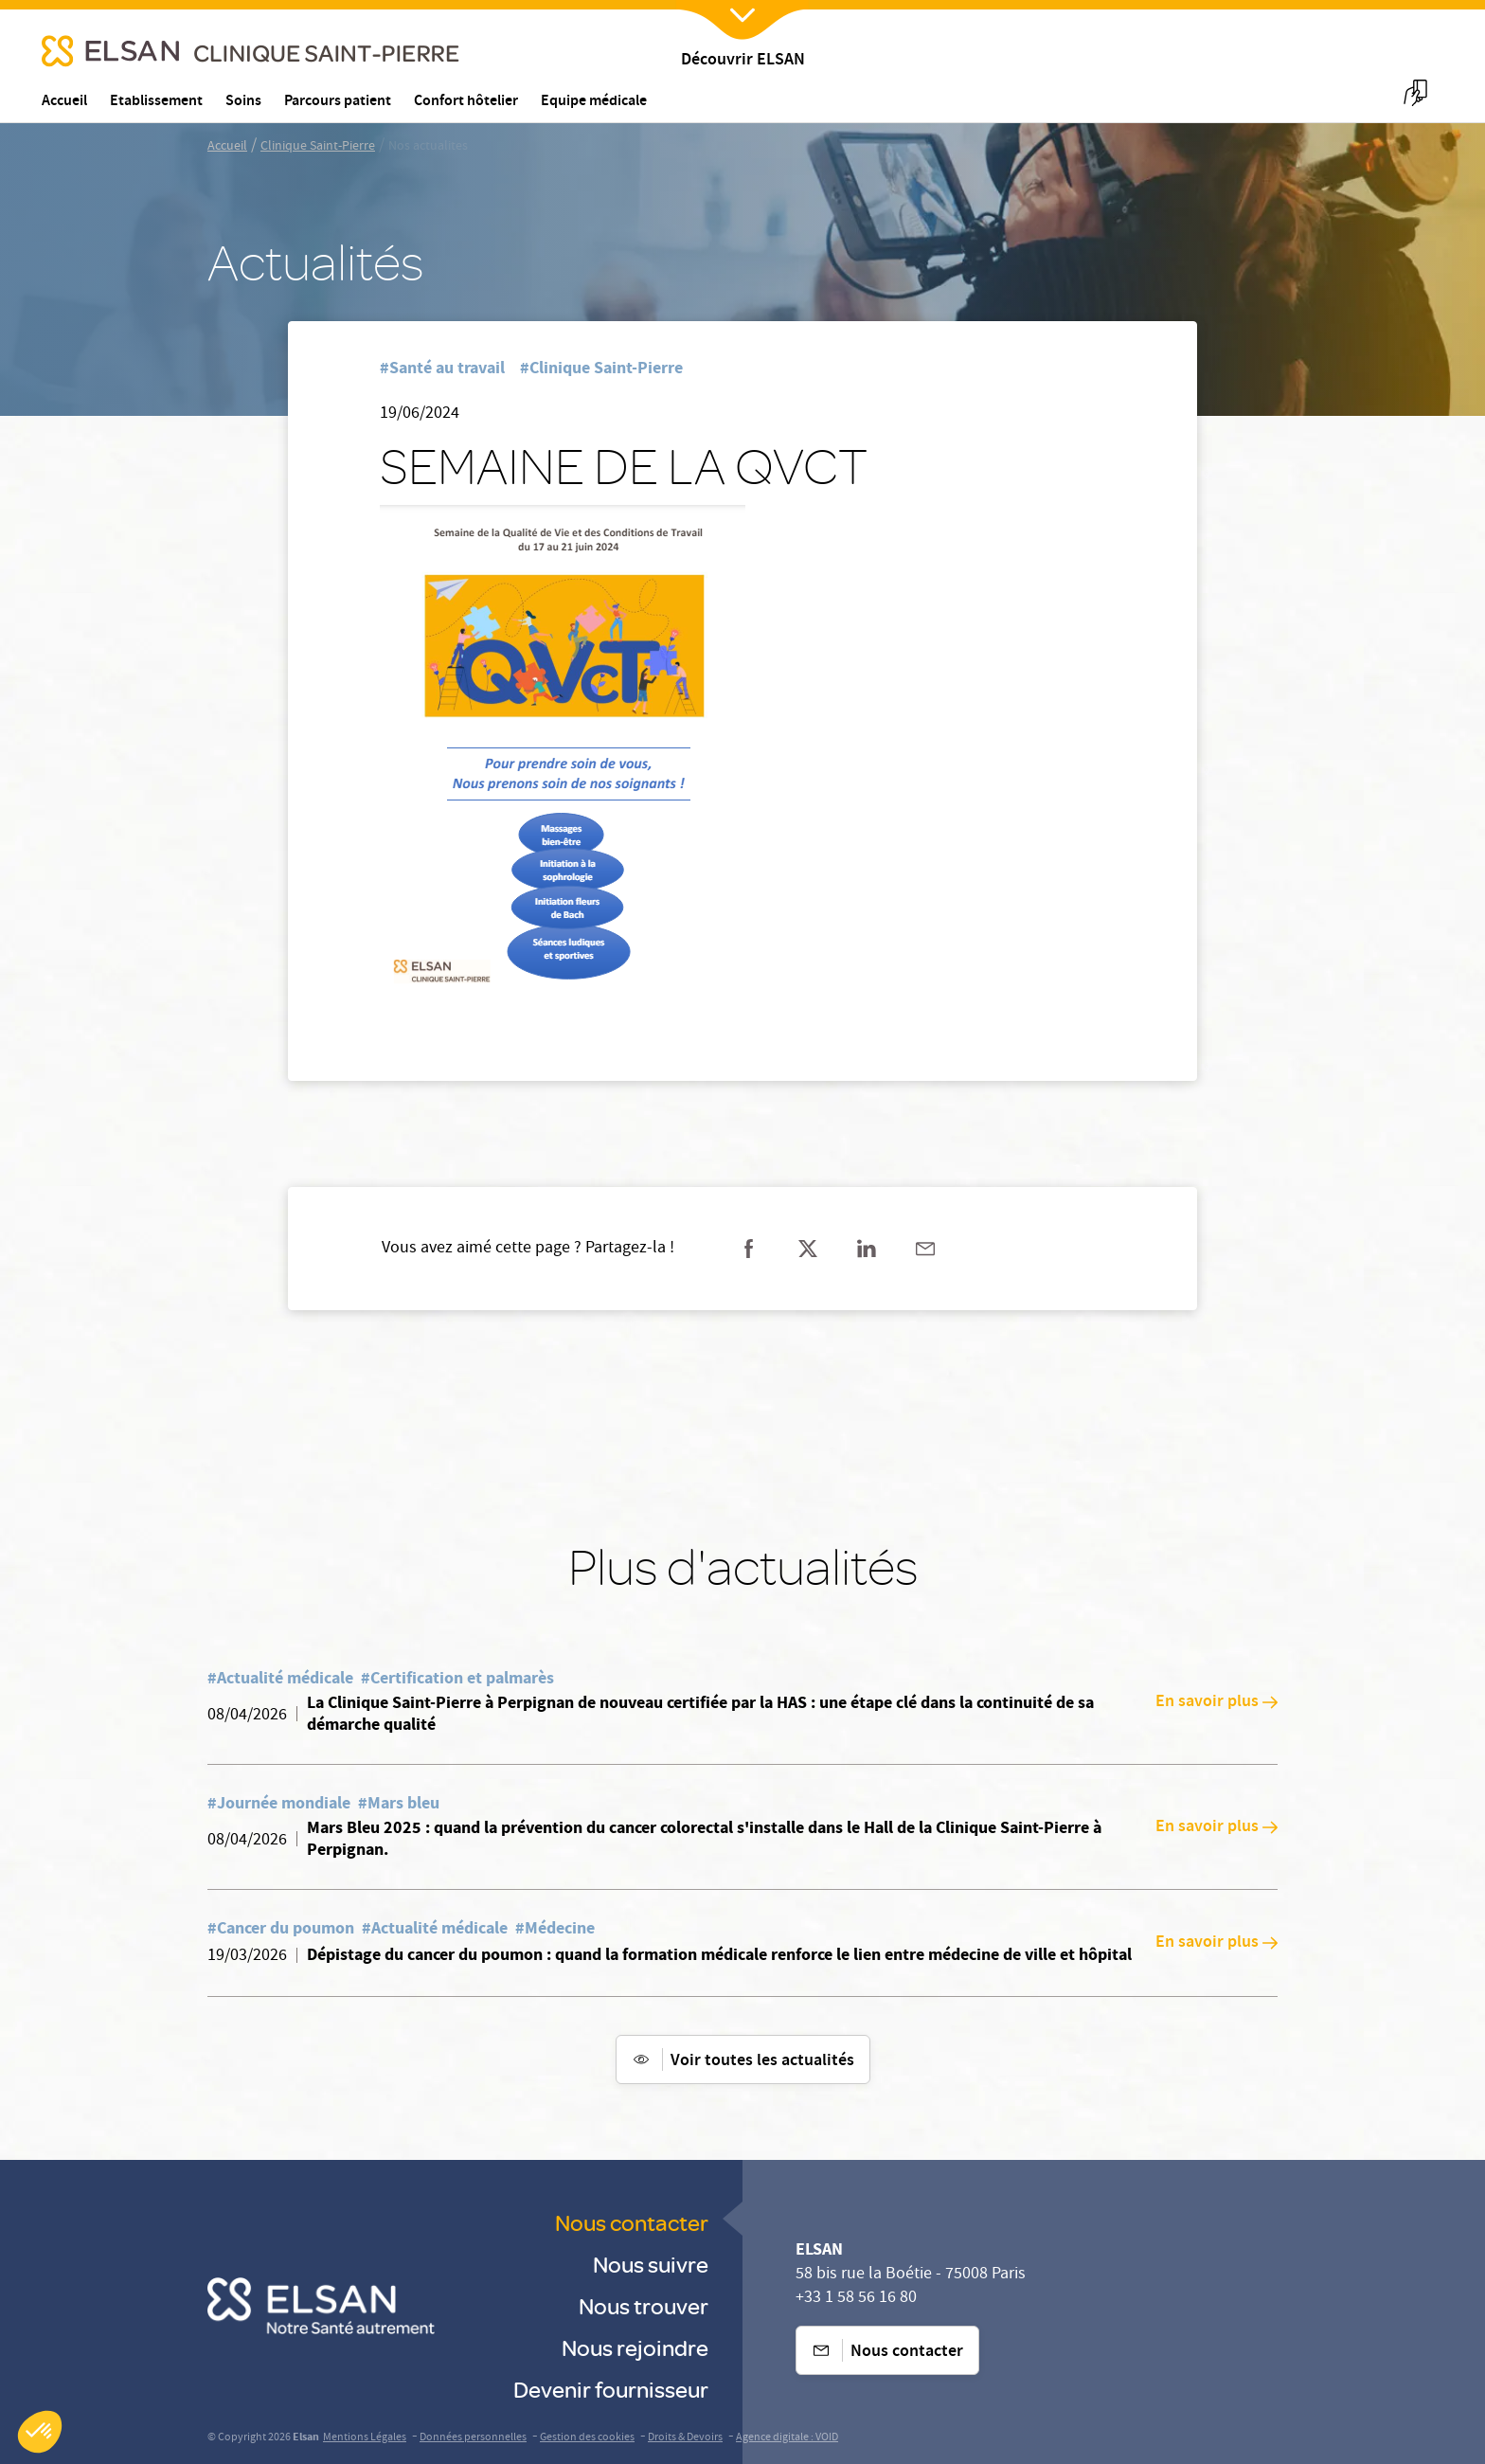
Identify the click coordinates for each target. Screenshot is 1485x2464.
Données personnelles (473, 2438)
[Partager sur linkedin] (866, 1248)
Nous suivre (650, 2263)
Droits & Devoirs (685, 2438)
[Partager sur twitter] (807, 1248)
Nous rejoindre (635, 2347)
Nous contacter (631, 2222)
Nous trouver (643, 2305)
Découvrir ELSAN (743, 61)
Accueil (227, 146)
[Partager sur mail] (925, 1248)
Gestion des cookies (587, 2438)
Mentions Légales (364, 2438)
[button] (40, 2432)
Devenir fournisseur (610, 2388)
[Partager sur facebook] (749, 1248)
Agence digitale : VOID (787, 2438)
